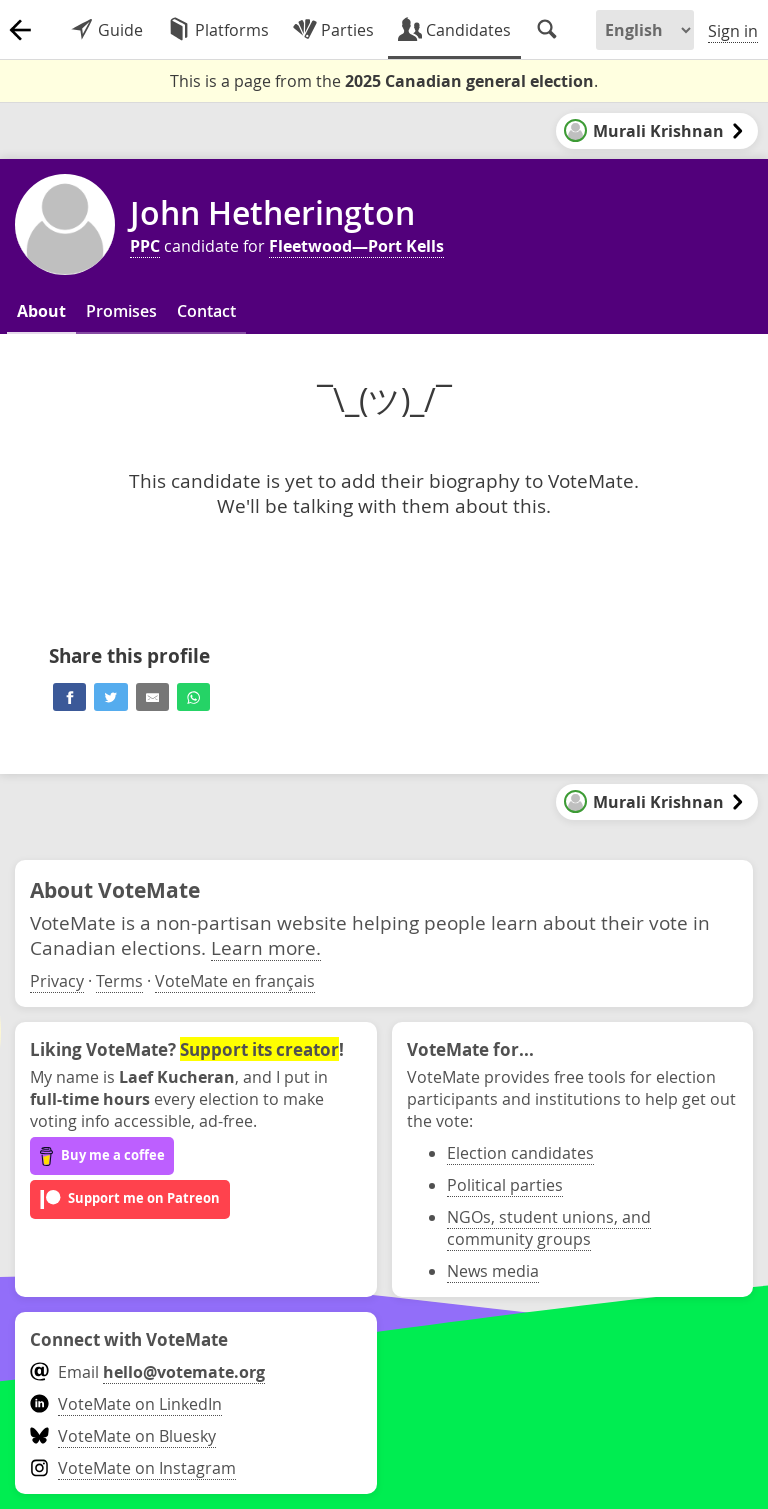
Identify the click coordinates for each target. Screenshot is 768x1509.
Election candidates (520, 1153)
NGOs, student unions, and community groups (549, 1228)
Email (147, 1372)
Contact (206, 311)
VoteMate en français (235, 981)
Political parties (505, 1185)
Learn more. (266, 947)
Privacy (57, 981)
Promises (121, 311)
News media (493, 1271)
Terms (119, 981)
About (41, 311)
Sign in (733, 31)
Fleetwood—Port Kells (356, 246)
